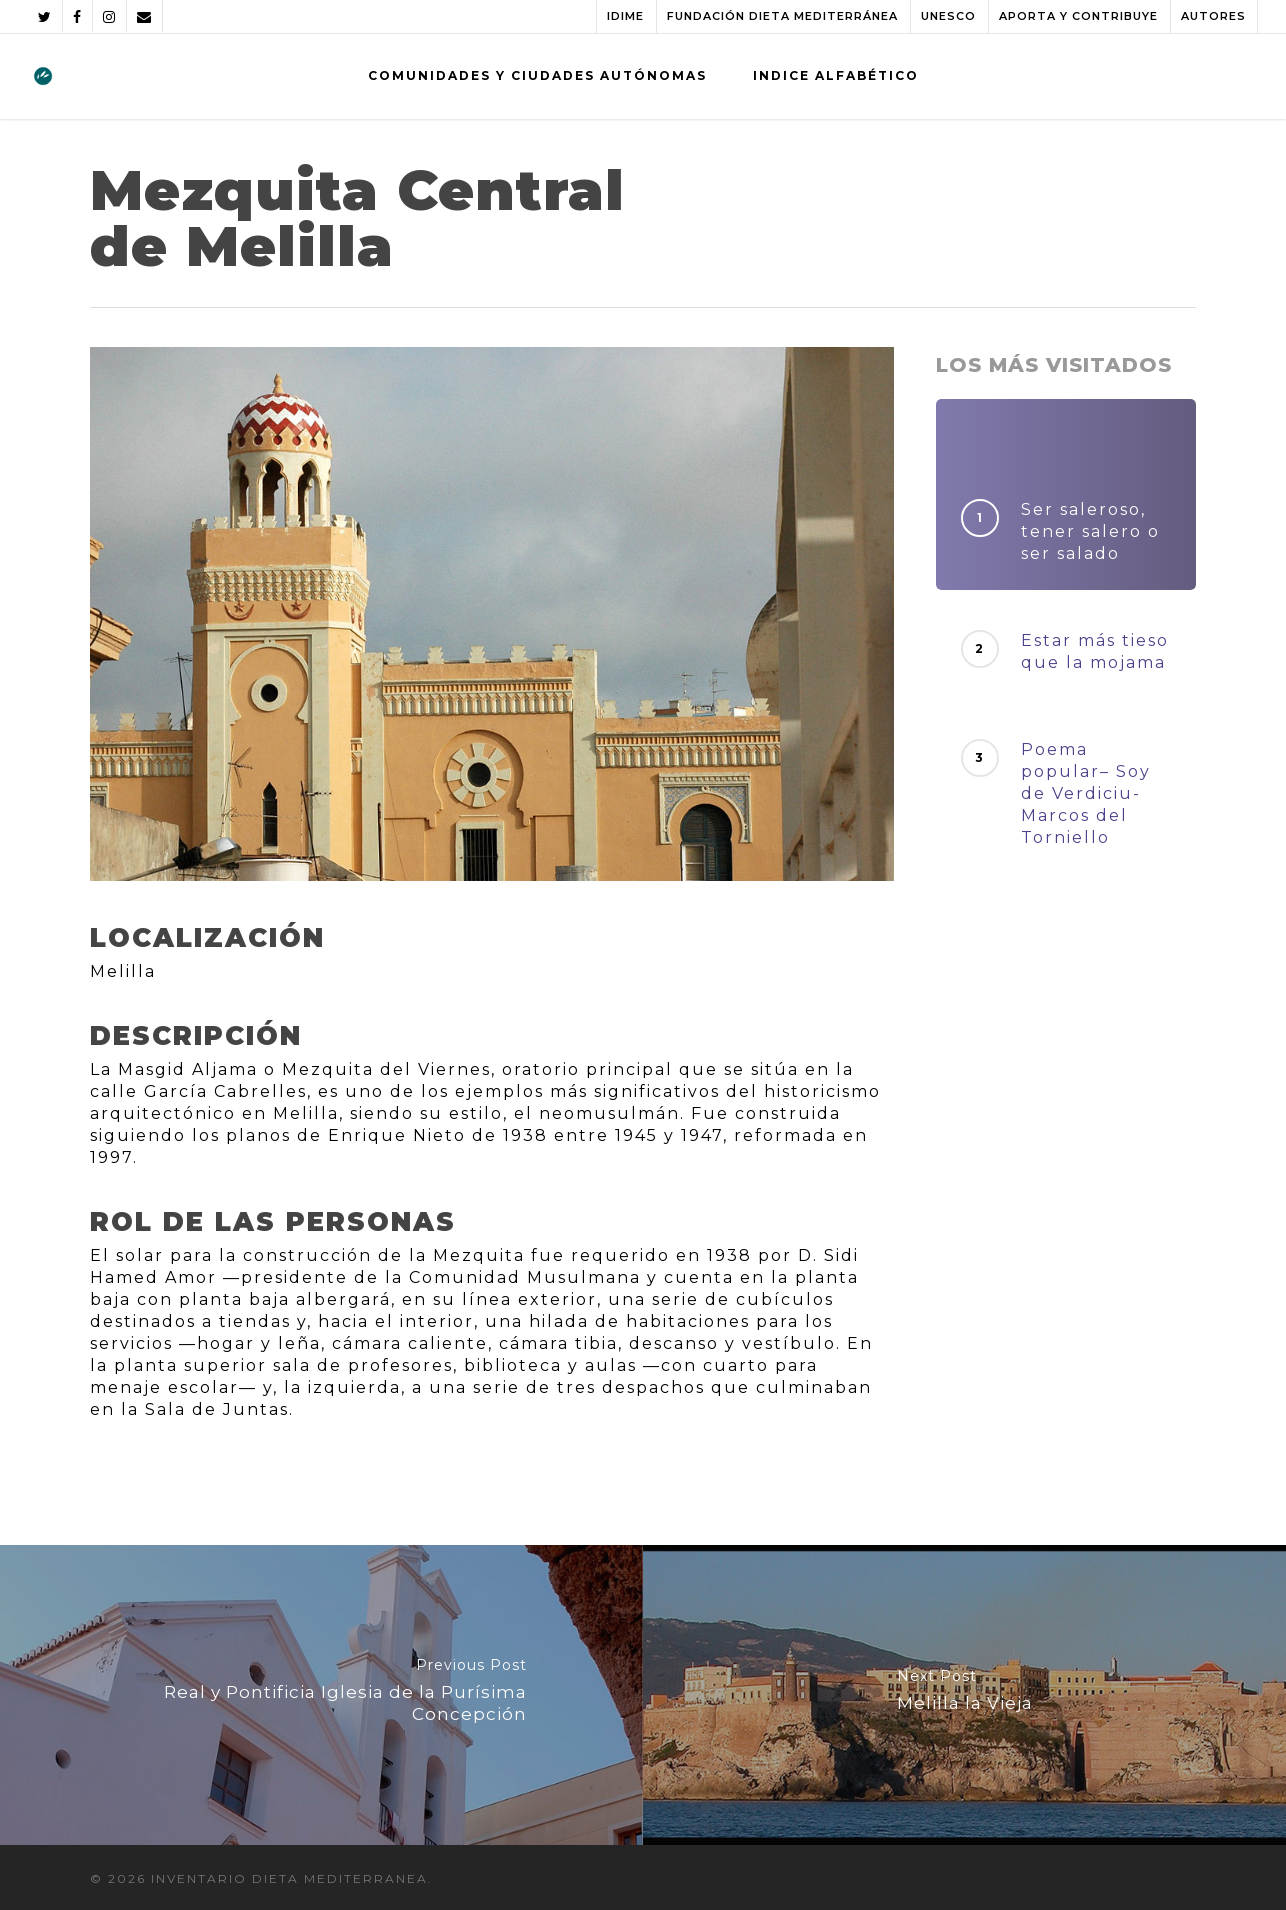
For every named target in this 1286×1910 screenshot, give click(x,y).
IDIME (625, 16)
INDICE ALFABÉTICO (836, 75)
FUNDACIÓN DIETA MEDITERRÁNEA (782, 16)
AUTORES (1213, 16)
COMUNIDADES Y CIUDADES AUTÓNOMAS (537, 75)
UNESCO (948, 16)
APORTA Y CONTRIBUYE (1078, 16)
